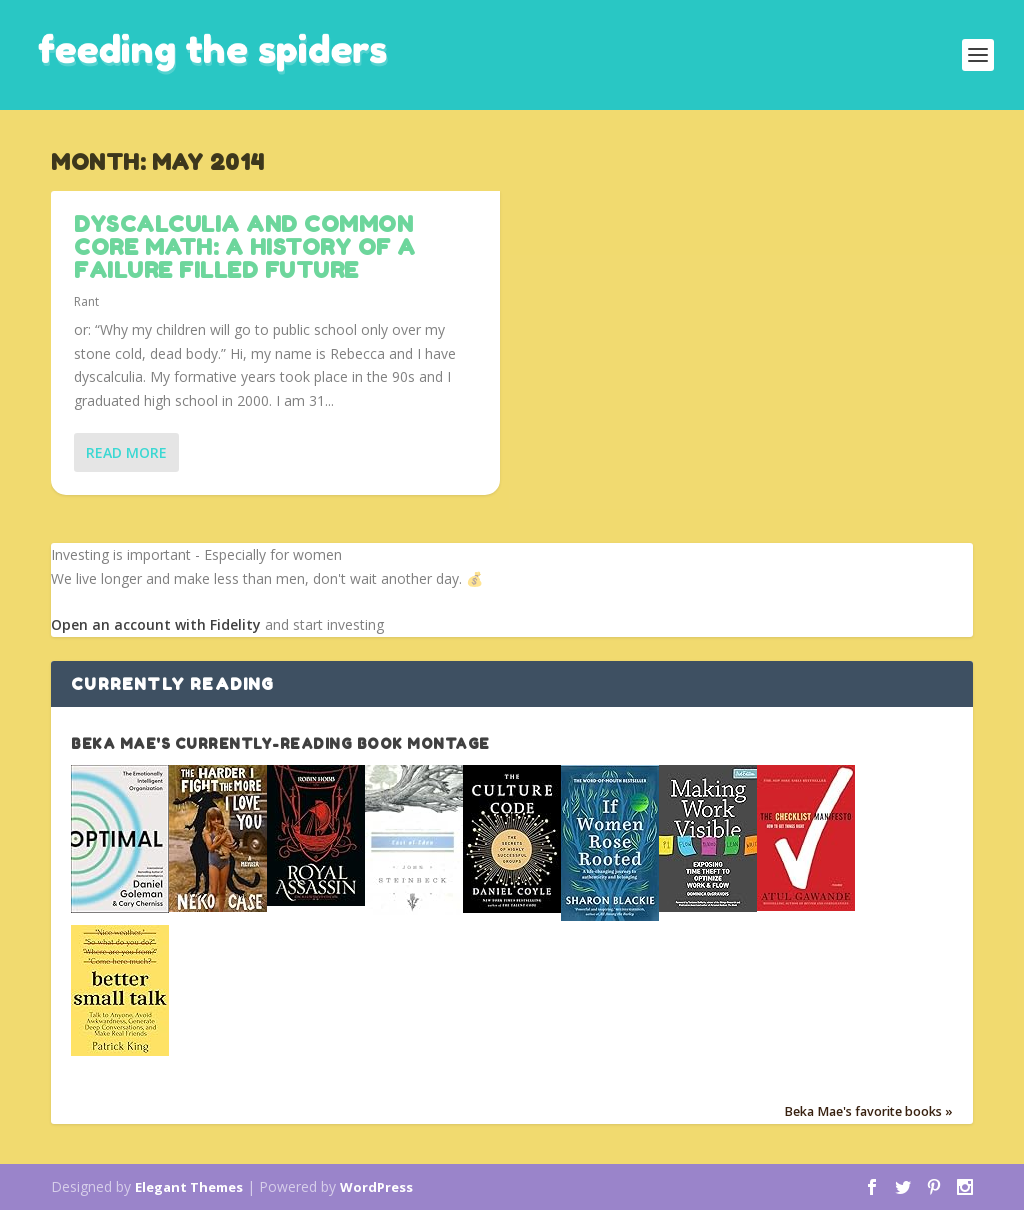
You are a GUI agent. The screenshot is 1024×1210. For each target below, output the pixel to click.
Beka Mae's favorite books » (868, 1112)
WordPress (376, 1187)
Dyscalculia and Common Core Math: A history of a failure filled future (245, 247)
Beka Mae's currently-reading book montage (280, 743)
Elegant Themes (189, 1187)
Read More (126, 452)
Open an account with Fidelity (156, 624)
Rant (86, 301)
